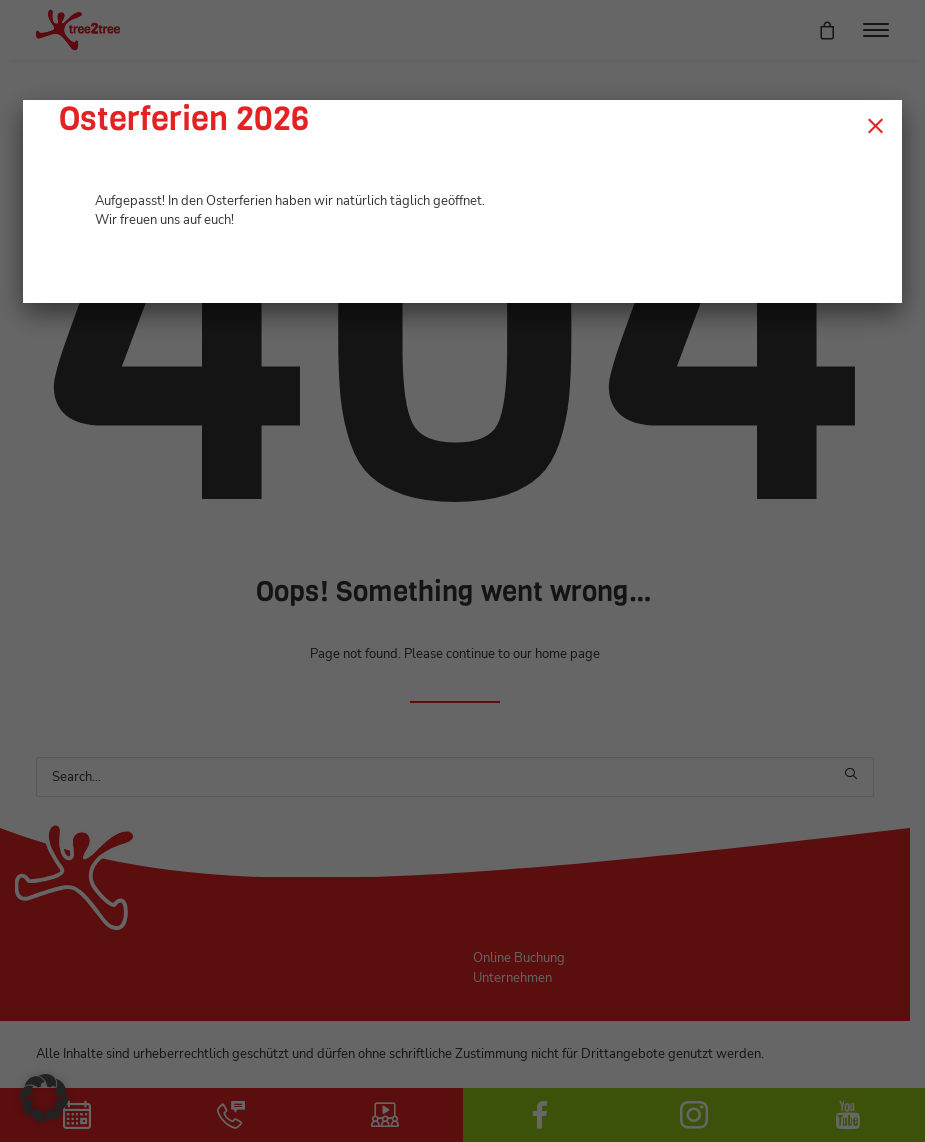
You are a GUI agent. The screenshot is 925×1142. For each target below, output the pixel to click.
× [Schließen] (875, 125)
